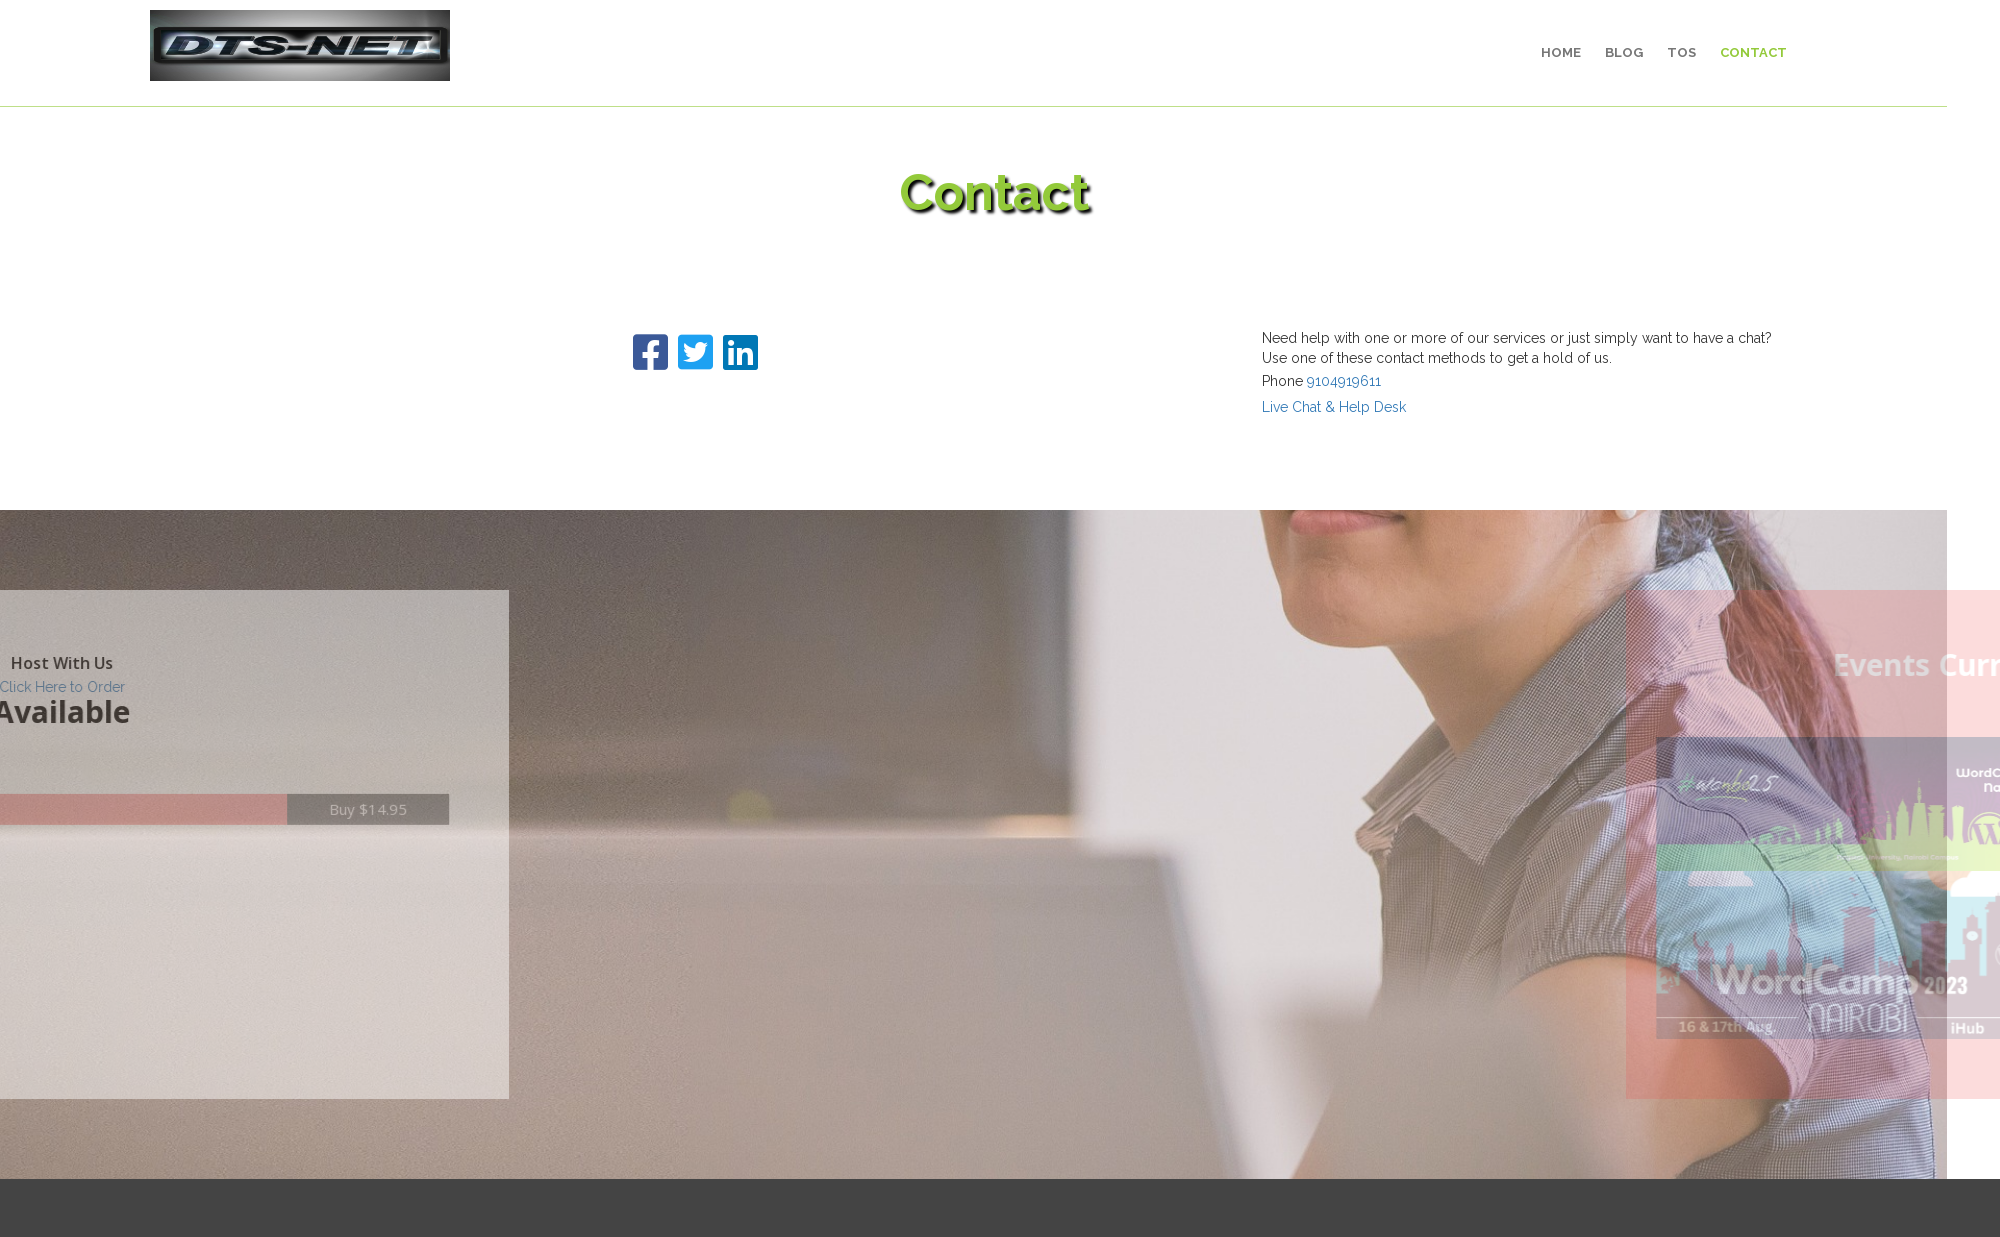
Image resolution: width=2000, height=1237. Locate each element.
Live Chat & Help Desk (1295, 407)
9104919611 (1305, 381)
